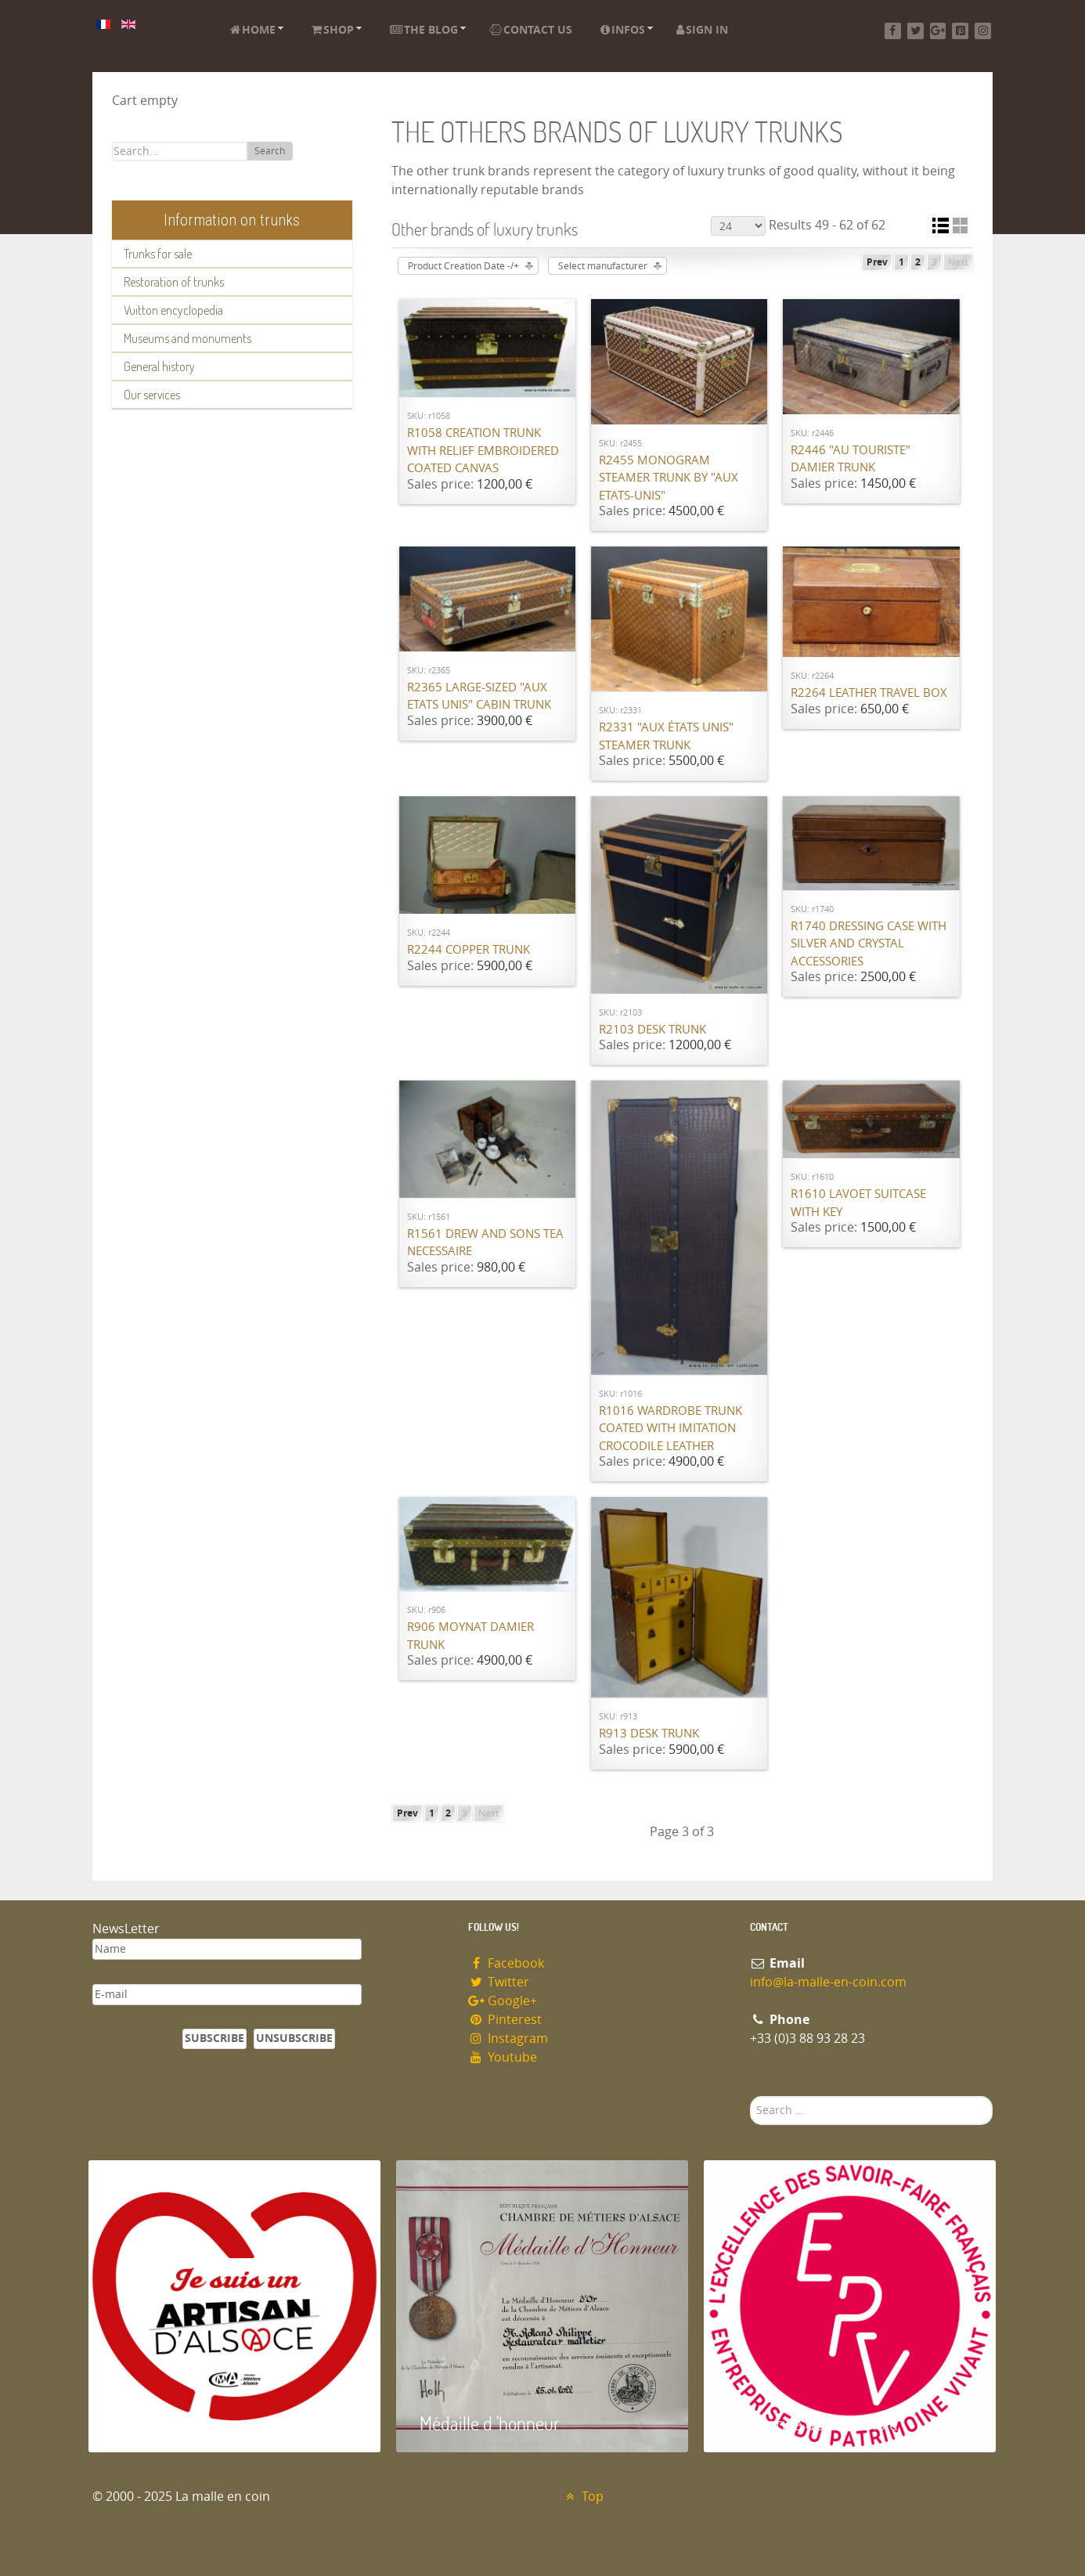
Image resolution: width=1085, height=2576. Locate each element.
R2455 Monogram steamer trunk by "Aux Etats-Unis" (668, 478)
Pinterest (505, 2019)
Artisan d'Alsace (168, 2423)
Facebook (506, 1963)
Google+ (502, 2000)
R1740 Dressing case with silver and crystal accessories (868, 944)
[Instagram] (983, 31)
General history (159, 366)
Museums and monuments (187, 338)
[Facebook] (893, 31)
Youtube (502, 2057)
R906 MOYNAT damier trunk (470, 1636)
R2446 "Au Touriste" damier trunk (850, 459)
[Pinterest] (960, 31)
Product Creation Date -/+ (463, 266)
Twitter (498, 1982)
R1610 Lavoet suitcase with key (858, 1203)
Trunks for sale (158, 254)
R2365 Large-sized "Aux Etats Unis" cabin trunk (479, 696)
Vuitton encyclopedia (173, 310)
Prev (877, 262)
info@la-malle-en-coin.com (828, 1982)
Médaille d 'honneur (490, 2423)
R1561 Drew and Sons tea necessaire (485, 1243)
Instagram (508, 2038)
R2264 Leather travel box (869, 693)
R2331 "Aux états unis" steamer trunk (666, 736)
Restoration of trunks (174, 282)
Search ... (750, 2096)
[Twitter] (915, 31)
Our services (152, 394)
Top (583, 2496)
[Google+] (938, 31)
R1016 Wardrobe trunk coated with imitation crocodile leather (670, 1428)
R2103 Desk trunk (652, 1030)
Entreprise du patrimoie (812, 2423)
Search (269, 151)
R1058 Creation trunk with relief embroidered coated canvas (483, 450)
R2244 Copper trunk (468, 950)
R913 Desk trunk (649, 1733)
